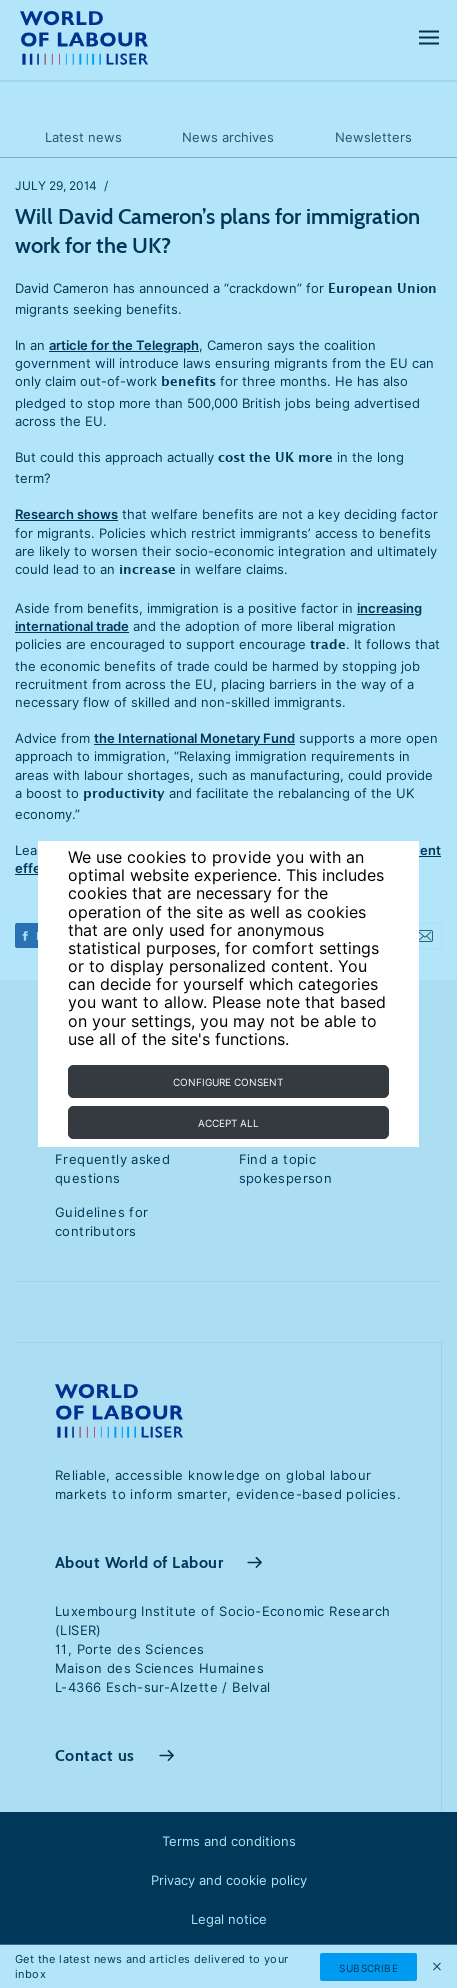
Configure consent (228, 1082)
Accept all (228, 1123)
